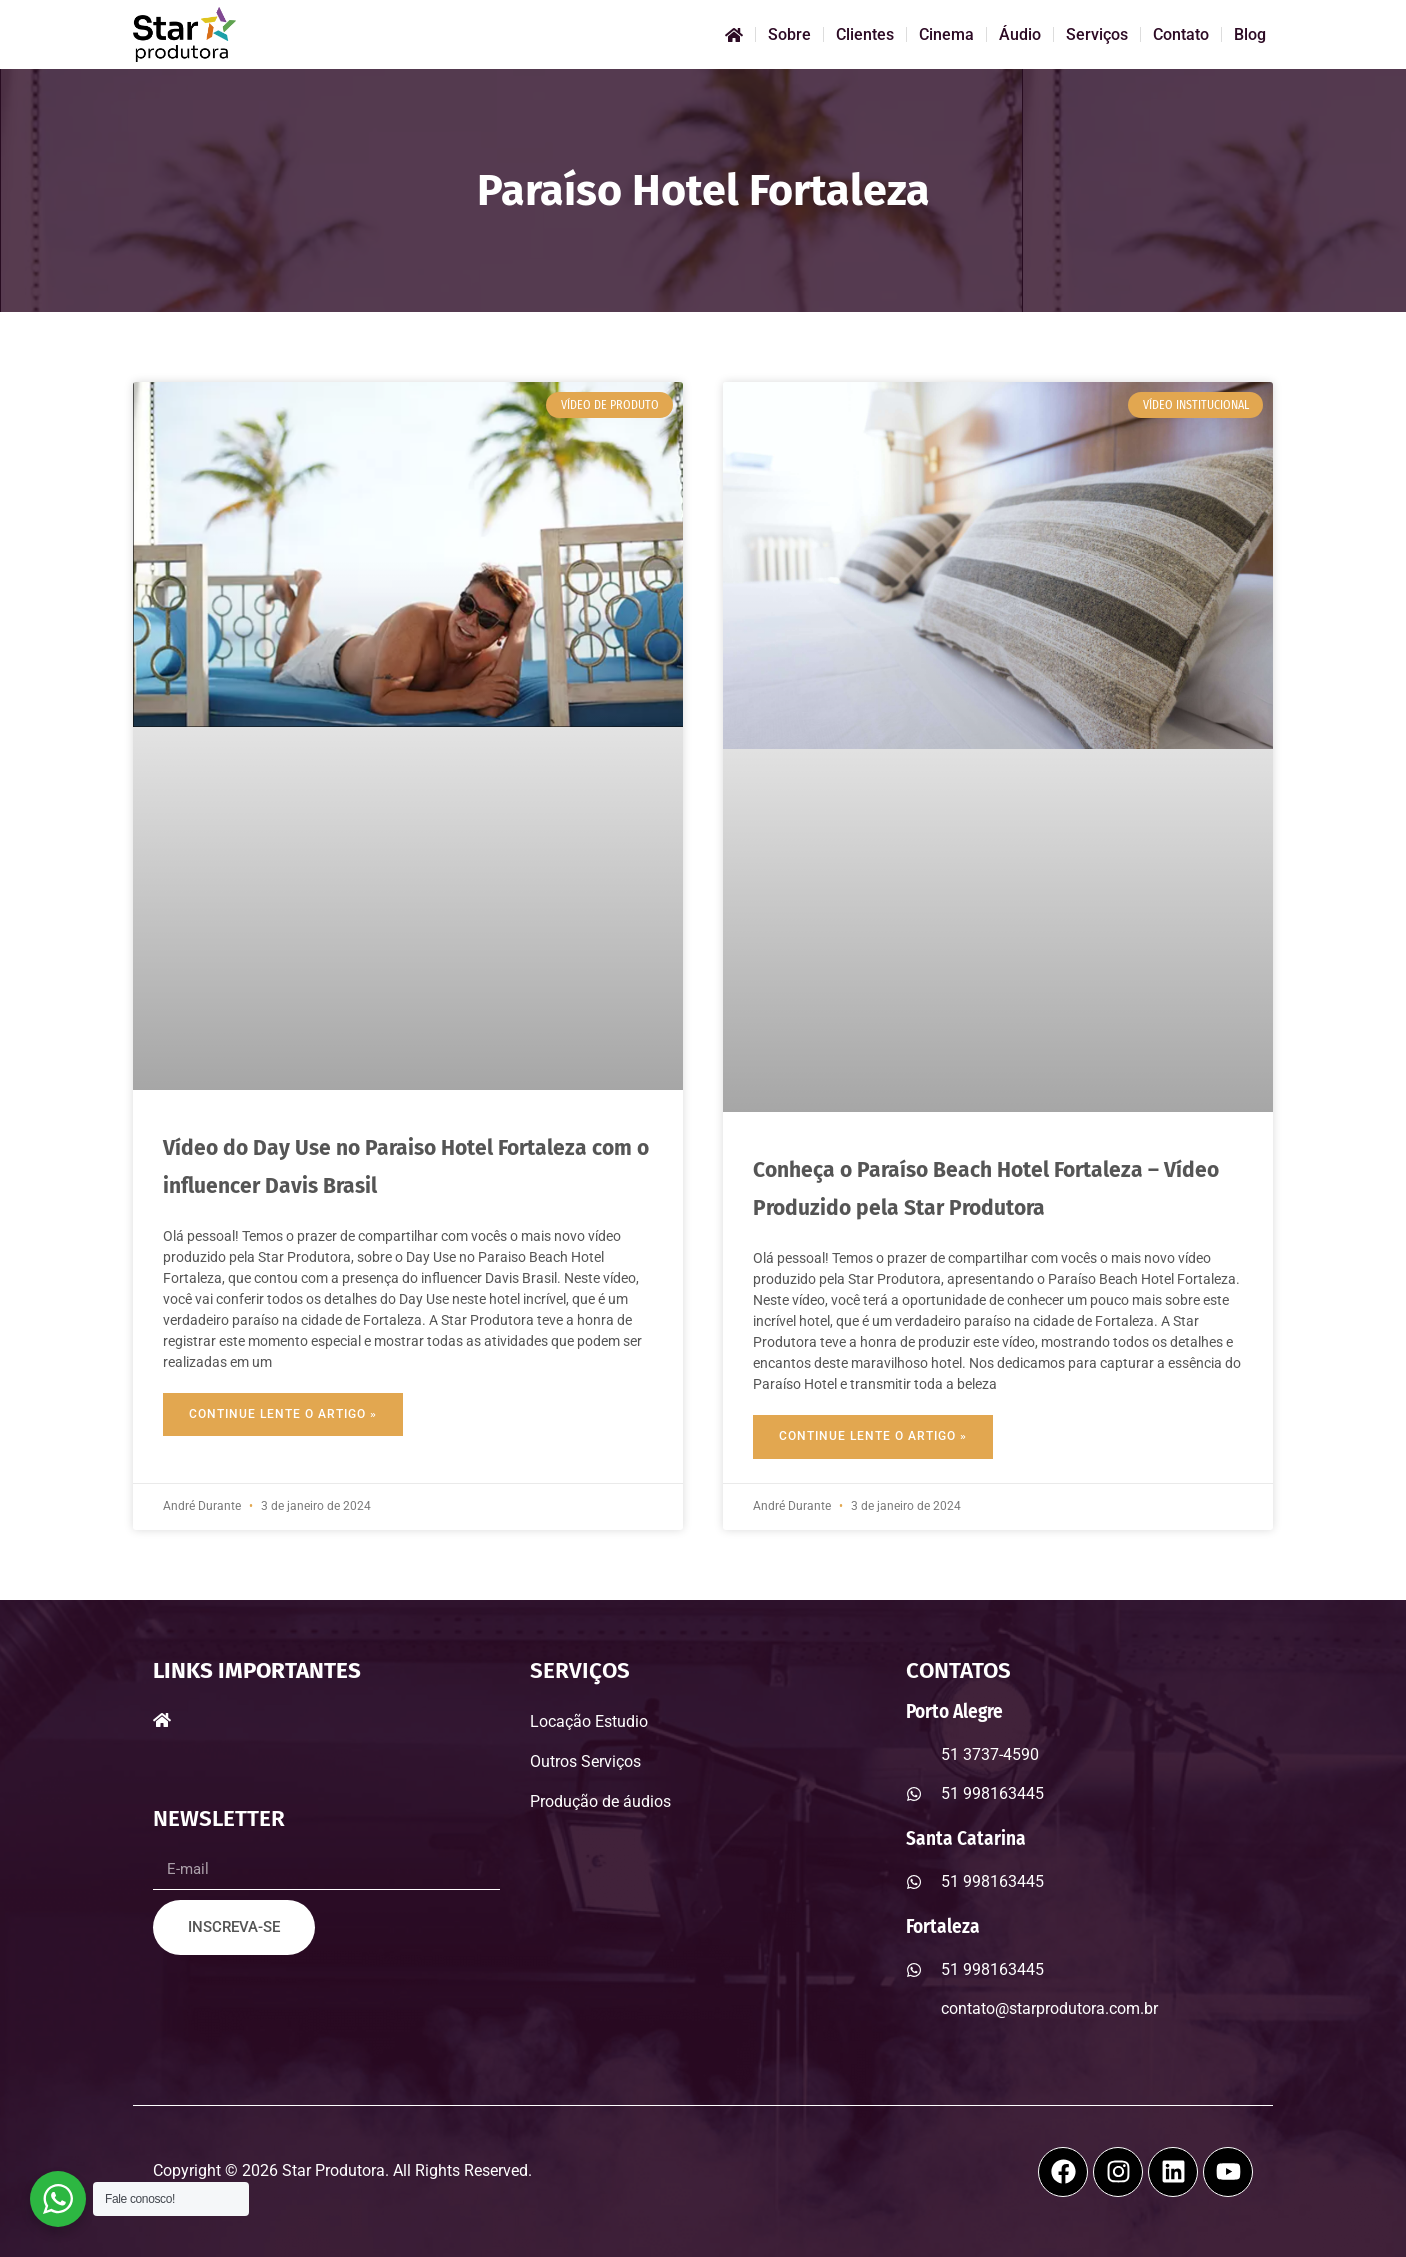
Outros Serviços (585, 1761)
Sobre (789, 34)
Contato (1181, 34)
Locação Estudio (589, 1721)
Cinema (946, 34)
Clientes (865, 34)
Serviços (1097, 34)
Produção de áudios (600, 1801)
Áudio (1020, 34)
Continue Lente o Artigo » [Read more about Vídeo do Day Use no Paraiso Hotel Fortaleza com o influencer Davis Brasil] (283, 1414)
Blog (1250, 34)
